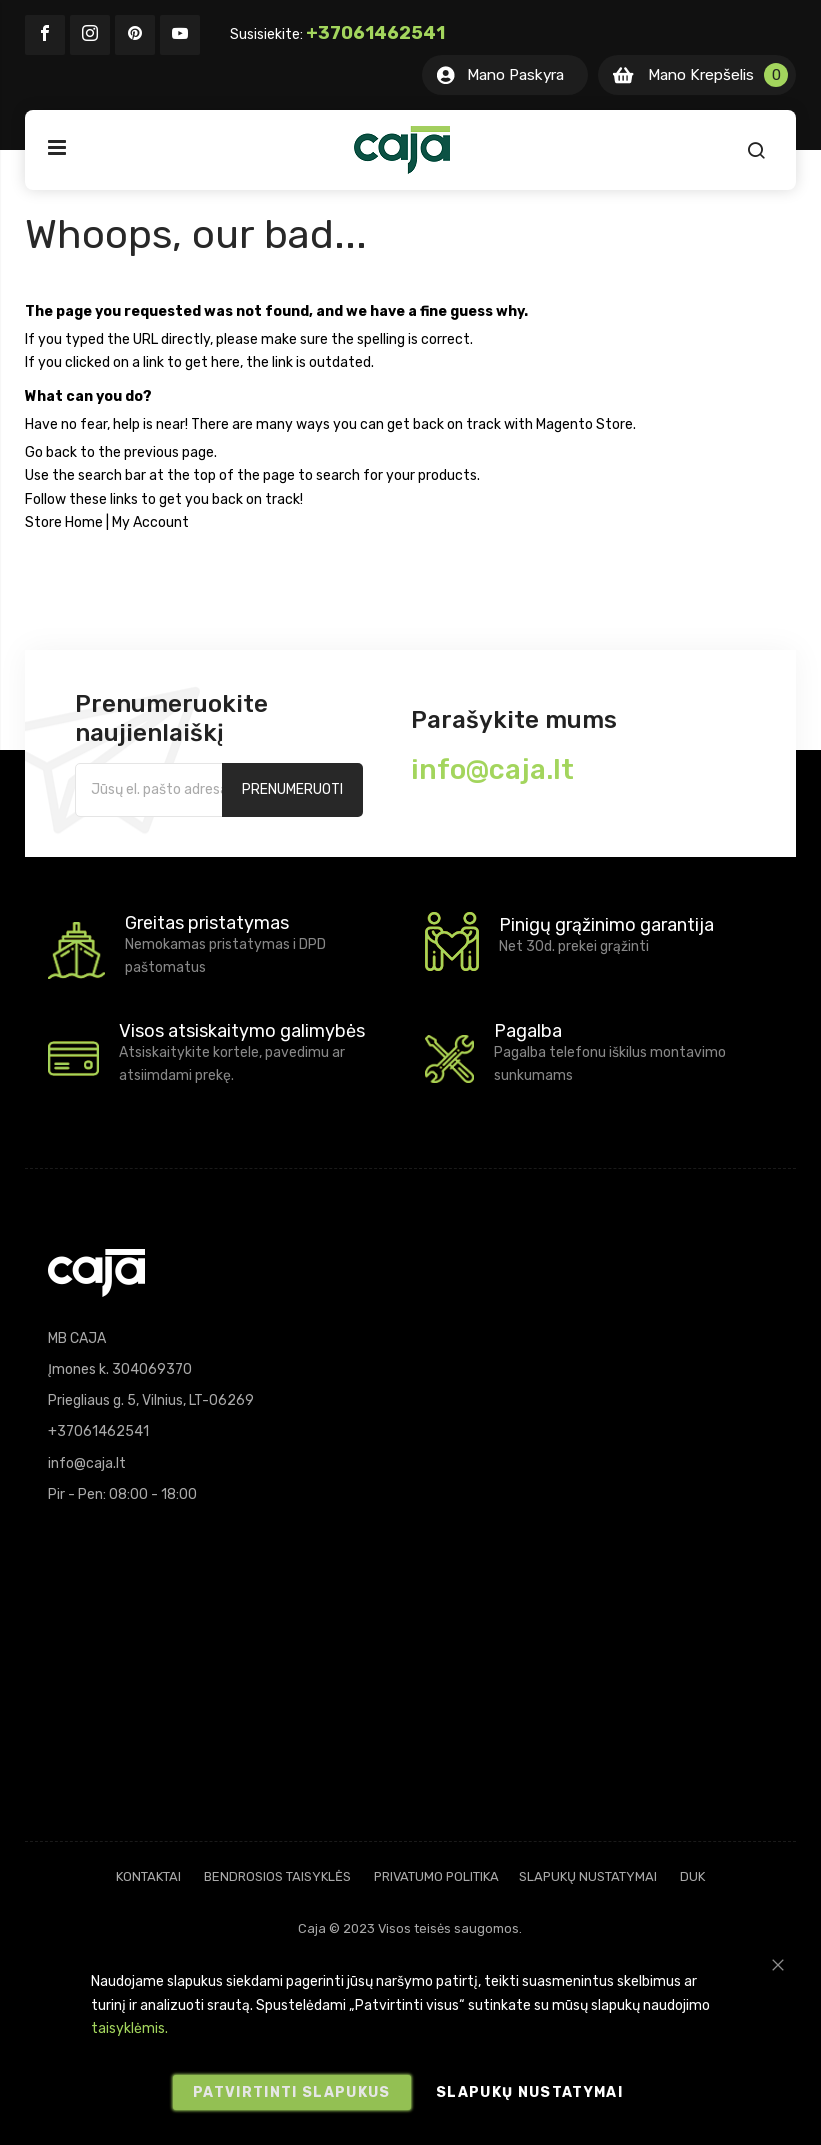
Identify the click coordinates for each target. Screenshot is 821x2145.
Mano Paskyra (515, 75)
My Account (150, 522)
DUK (692, 1876)
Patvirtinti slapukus (292, 2092)
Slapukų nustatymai (588, 1876)
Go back (51, 452)
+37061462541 (375, 33)
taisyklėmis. (129, 2028)
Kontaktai (148, 1876)
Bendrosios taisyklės (277, 1876)
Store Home (64, 522)
